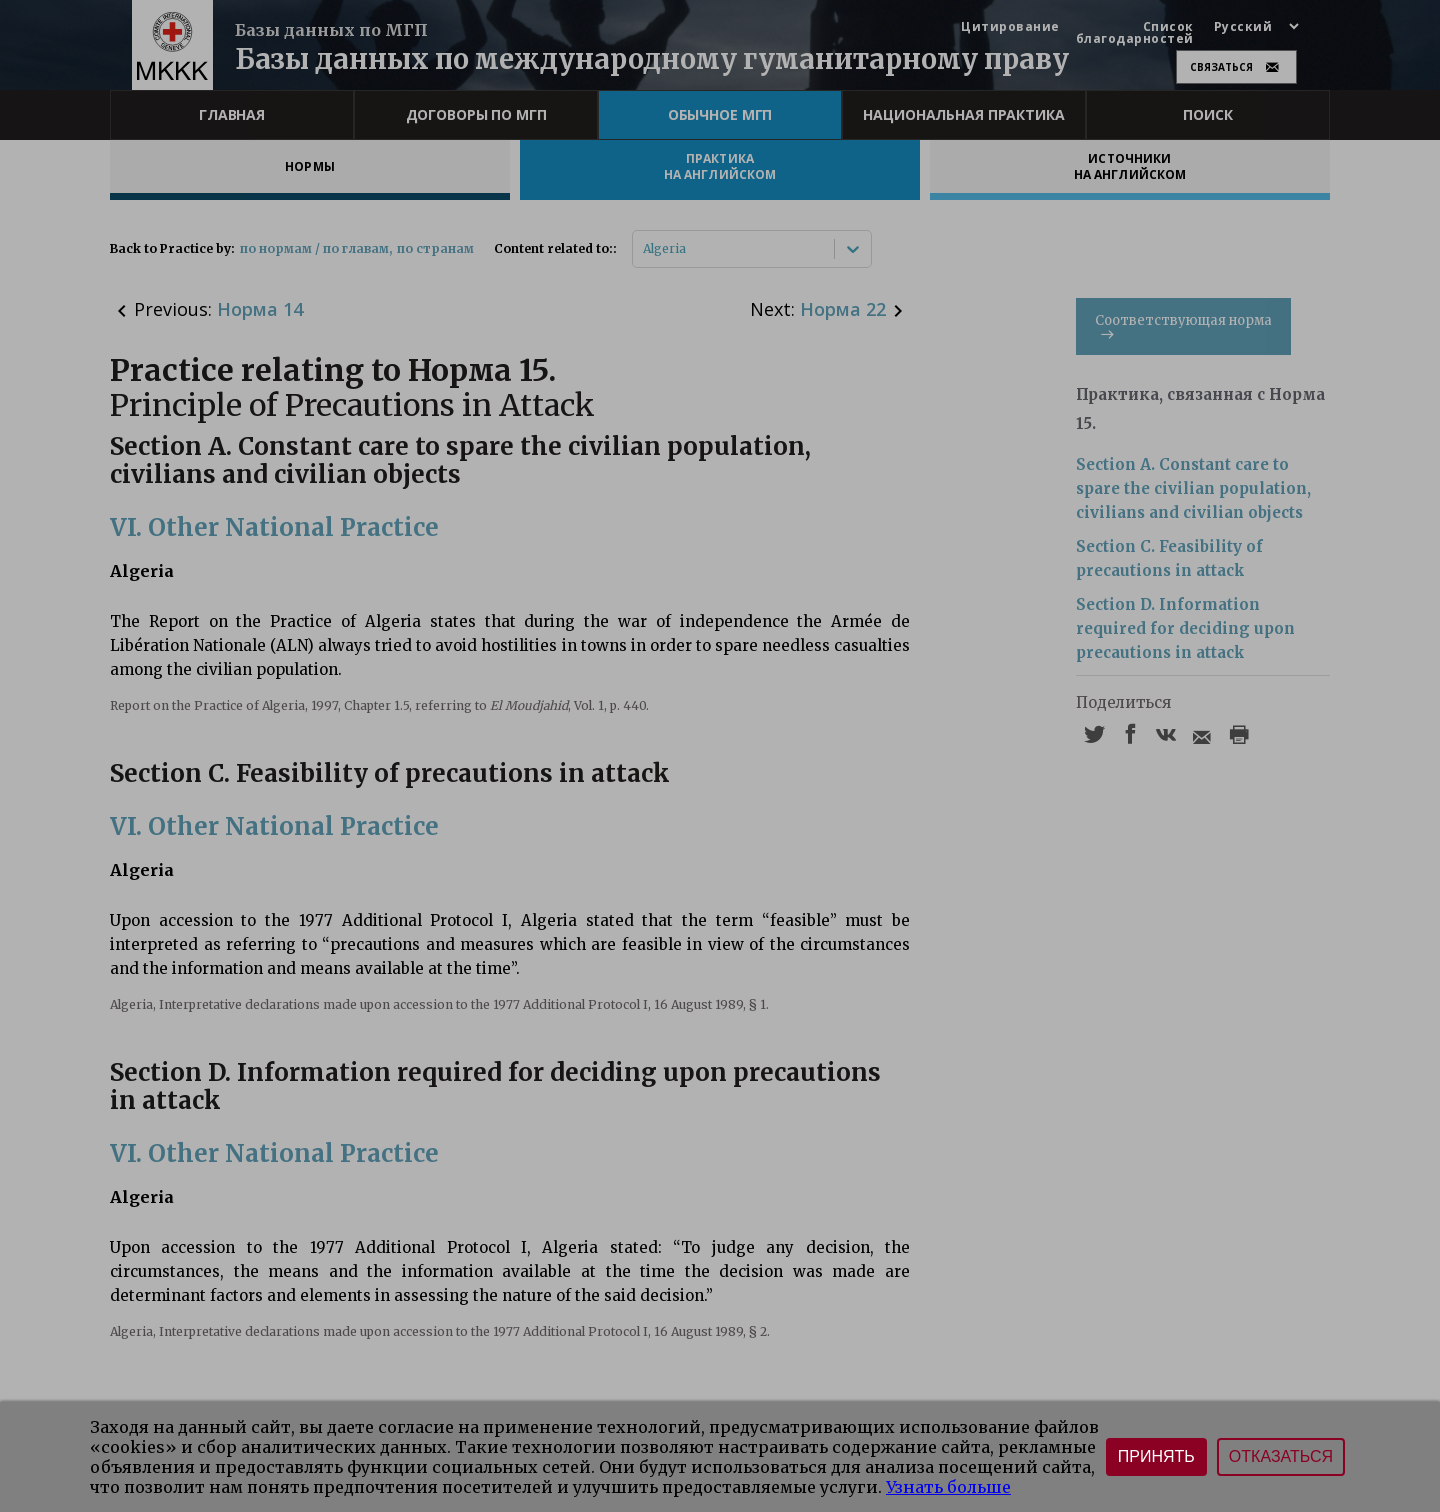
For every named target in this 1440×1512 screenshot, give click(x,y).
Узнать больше (948, 1487)
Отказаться (1281, 1456)
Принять (1156, 1456)
